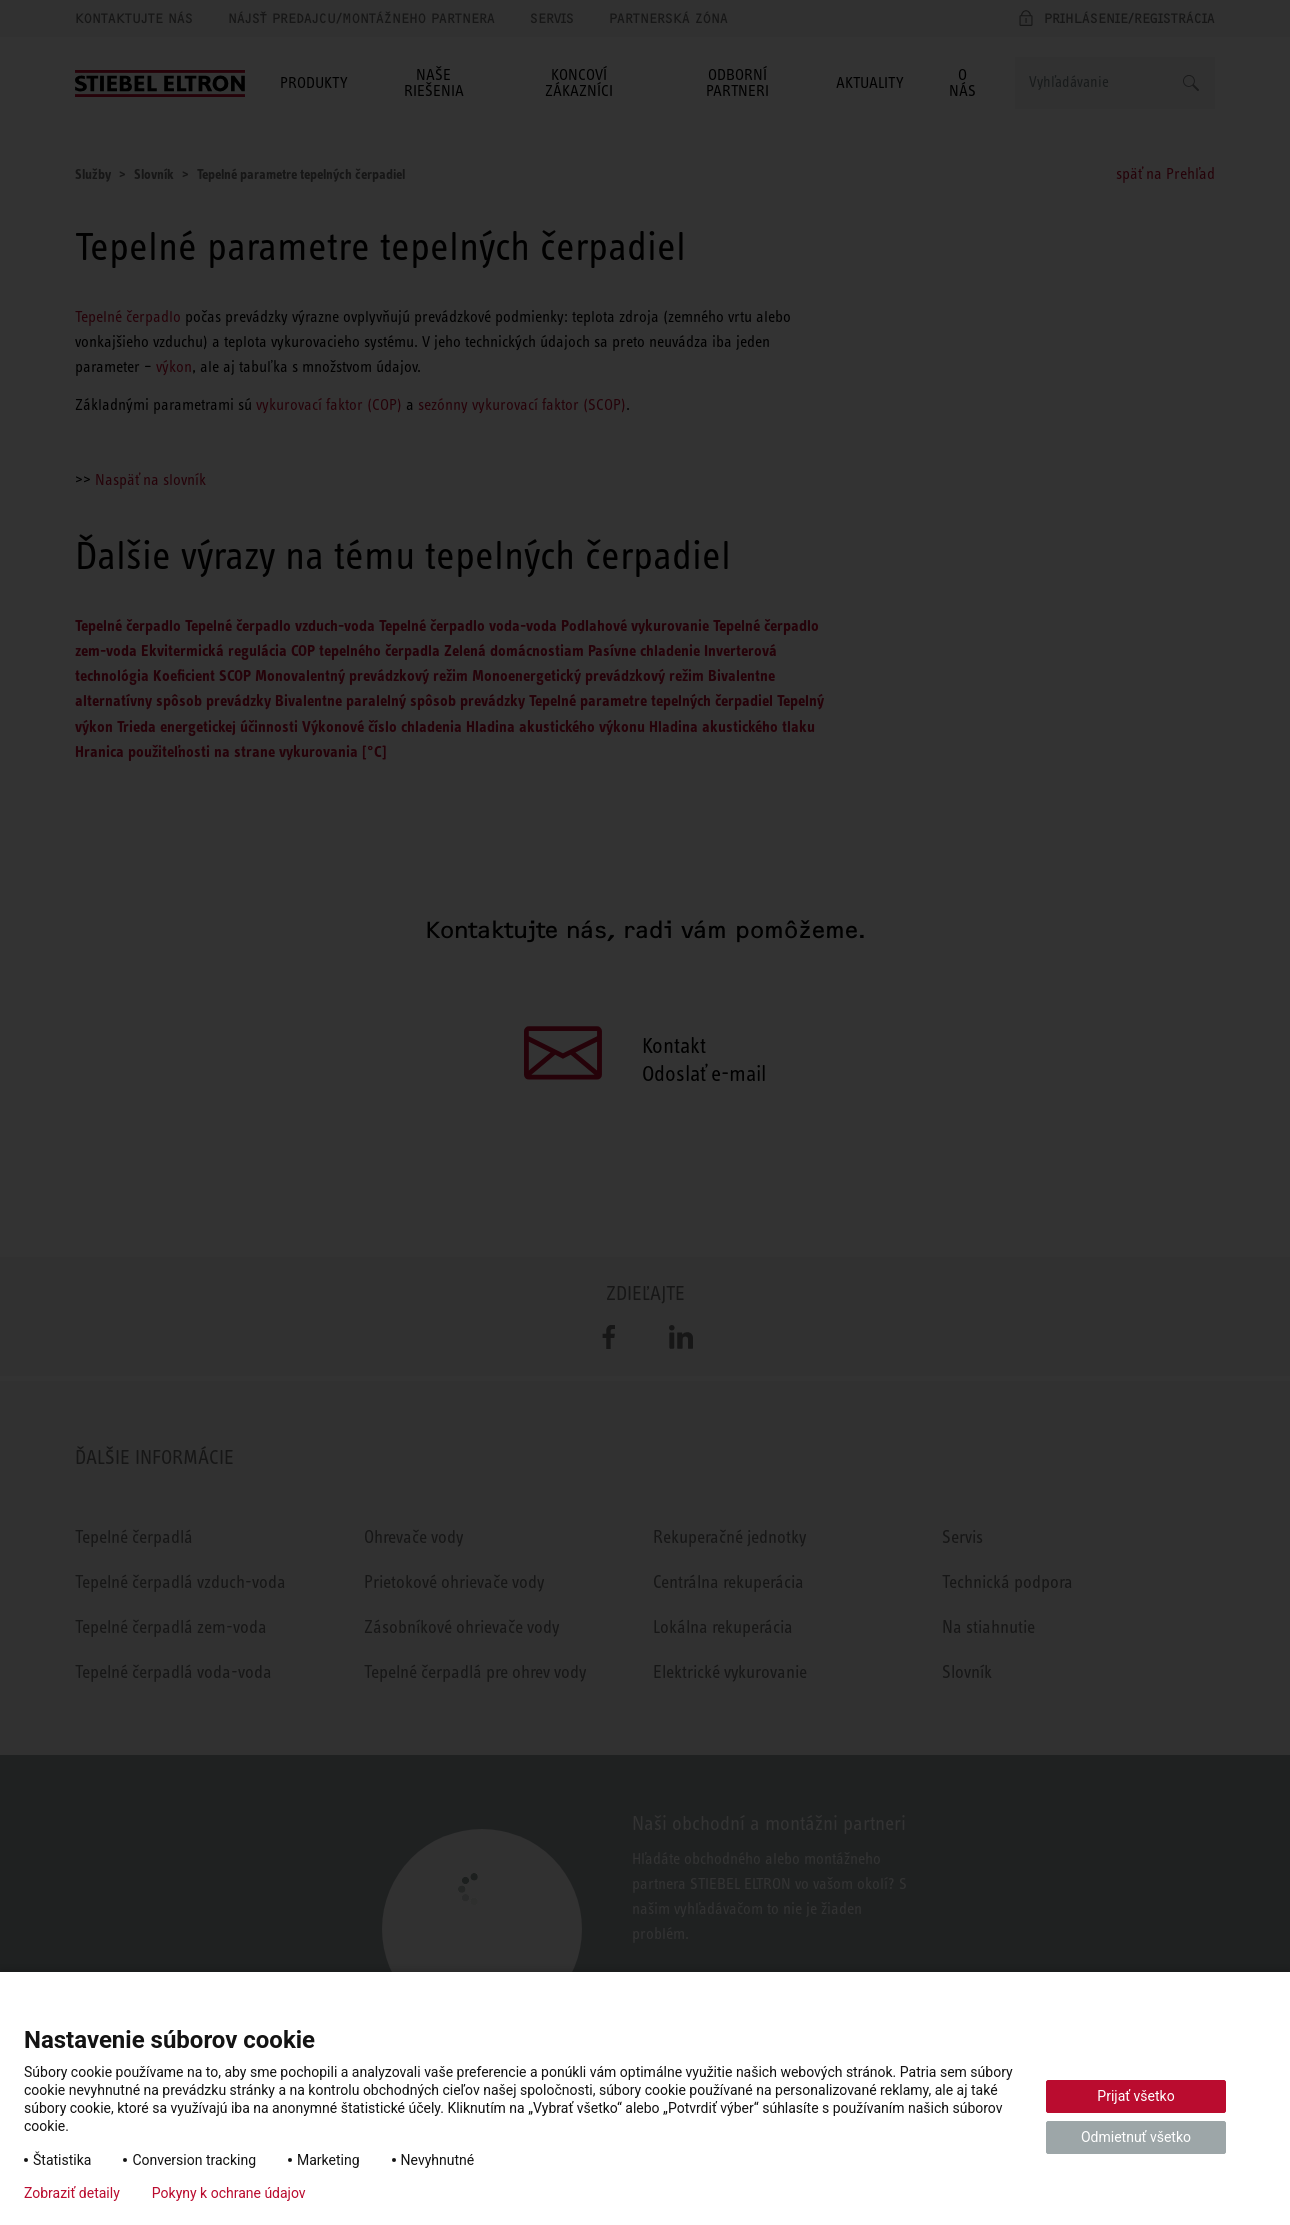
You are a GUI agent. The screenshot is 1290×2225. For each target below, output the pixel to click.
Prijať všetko (1135, 2096)
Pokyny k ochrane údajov (229, 2193)
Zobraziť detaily (72, 2193)
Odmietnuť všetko (1136, 2137)
